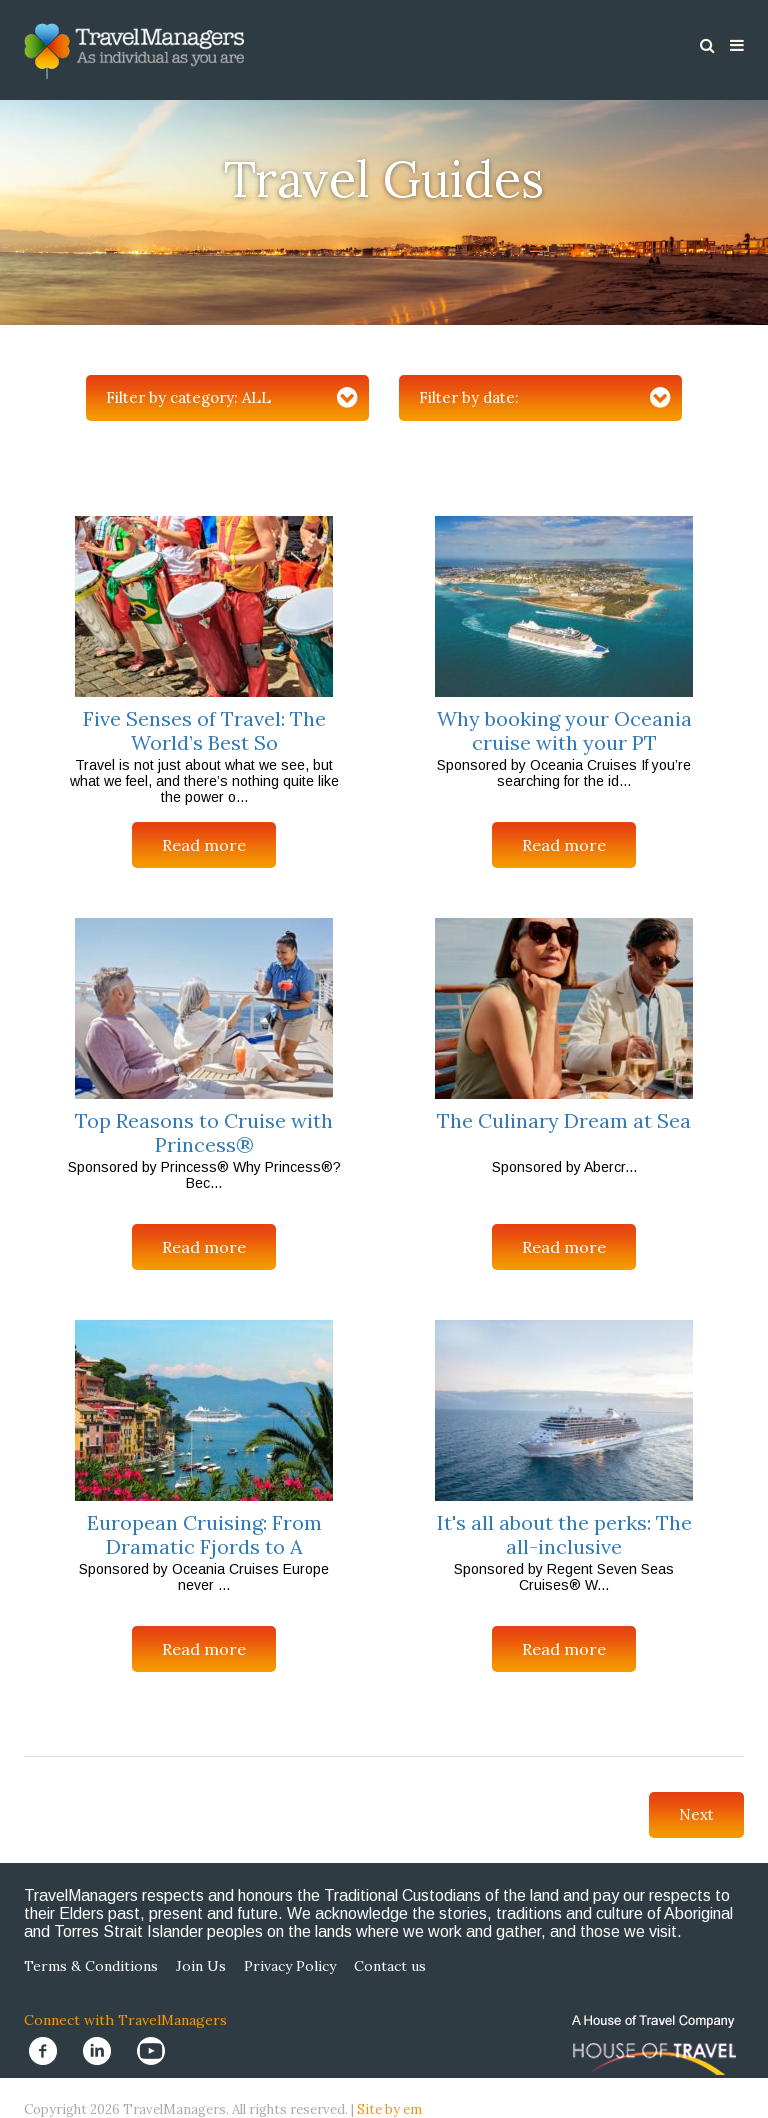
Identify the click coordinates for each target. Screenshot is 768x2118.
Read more (204, 845)
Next (696, 1814)
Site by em (389, 2109)
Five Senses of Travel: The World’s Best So (204, 730)
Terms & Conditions (91, 1966)
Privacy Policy (290, 1966)
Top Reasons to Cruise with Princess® (204, 1132)
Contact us (390, 1966)
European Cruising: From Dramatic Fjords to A (204, 1534)
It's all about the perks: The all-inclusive (564, 1534)
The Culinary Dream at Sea (564, 1120)
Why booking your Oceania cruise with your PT (564, 730)
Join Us (201, 1966)
